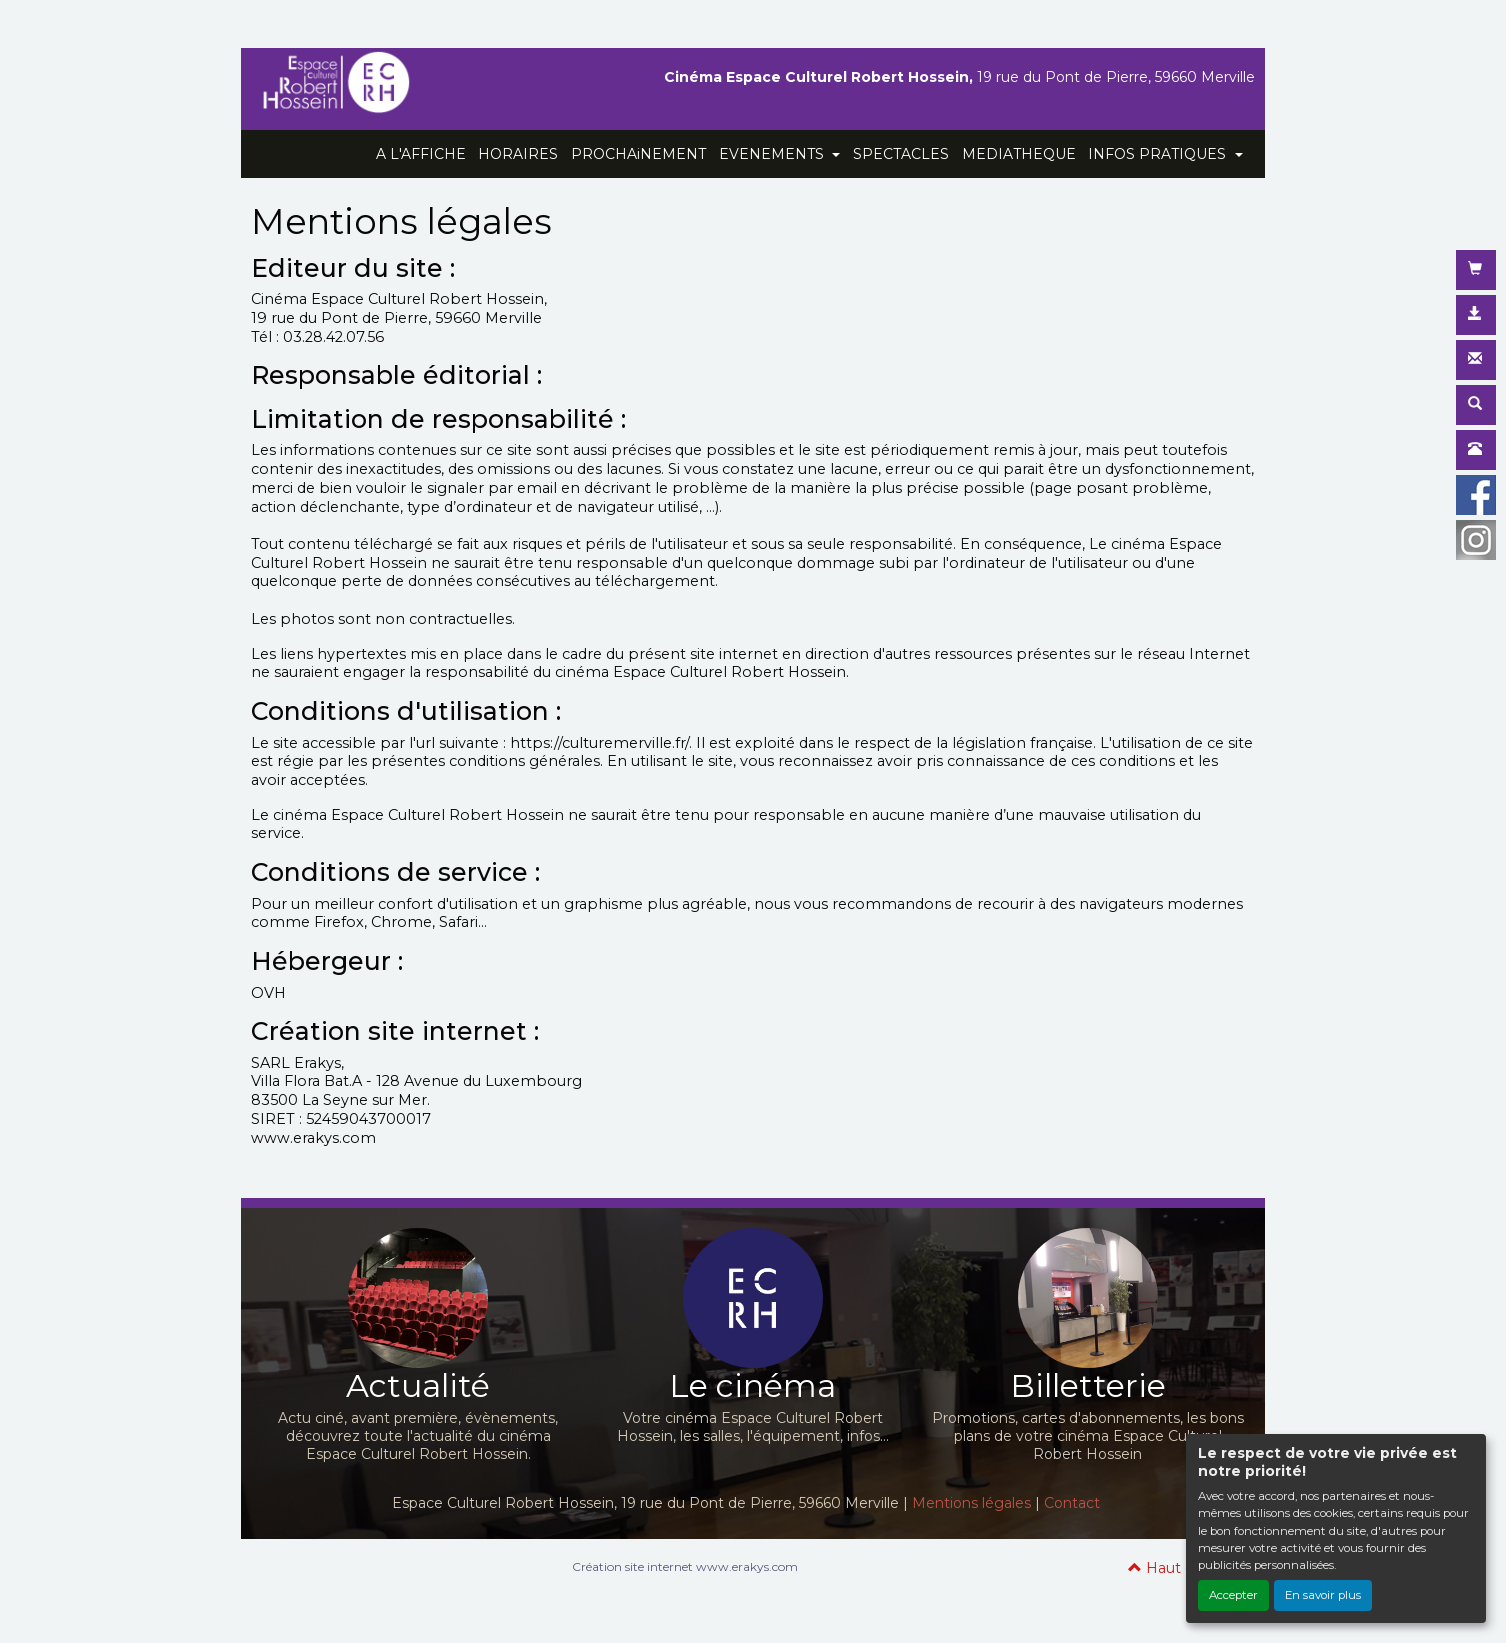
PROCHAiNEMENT (638, 154)
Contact (1072, 1503)
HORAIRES (518, 154)
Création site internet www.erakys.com (685, 1566)
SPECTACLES (901, 154)
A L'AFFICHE (421, 154)
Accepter (1233, 1595)
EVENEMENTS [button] (773, 154)
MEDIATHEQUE (1019, 154)
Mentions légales (971, 1503)
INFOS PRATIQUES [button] (1159, 154)
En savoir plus (1323, 1595)
